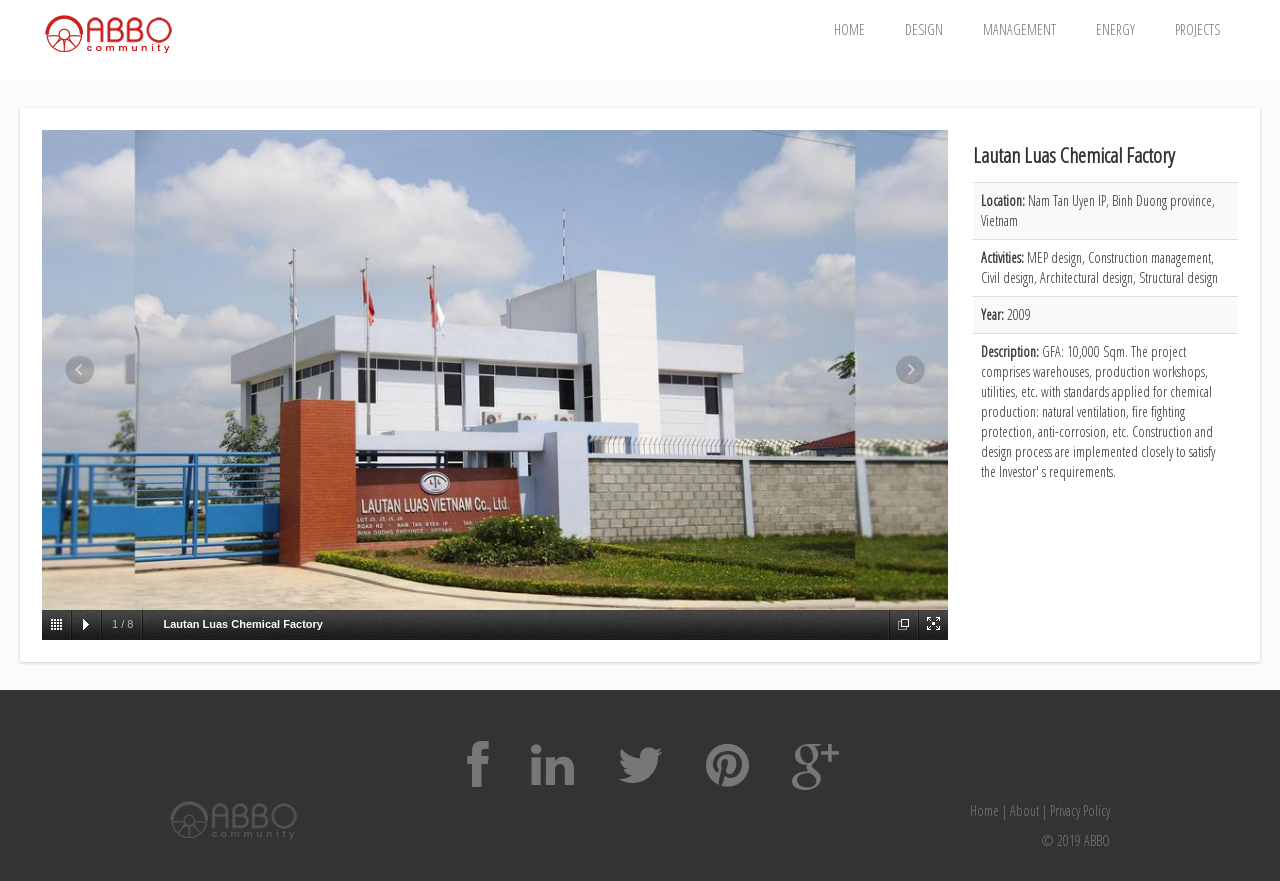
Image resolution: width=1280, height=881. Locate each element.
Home (849, 29)
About (1024, 810)
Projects (1197, 29)
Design (924, 29)
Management (1019, 29)
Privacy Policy (1080, 810)
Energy (1115, 29)
